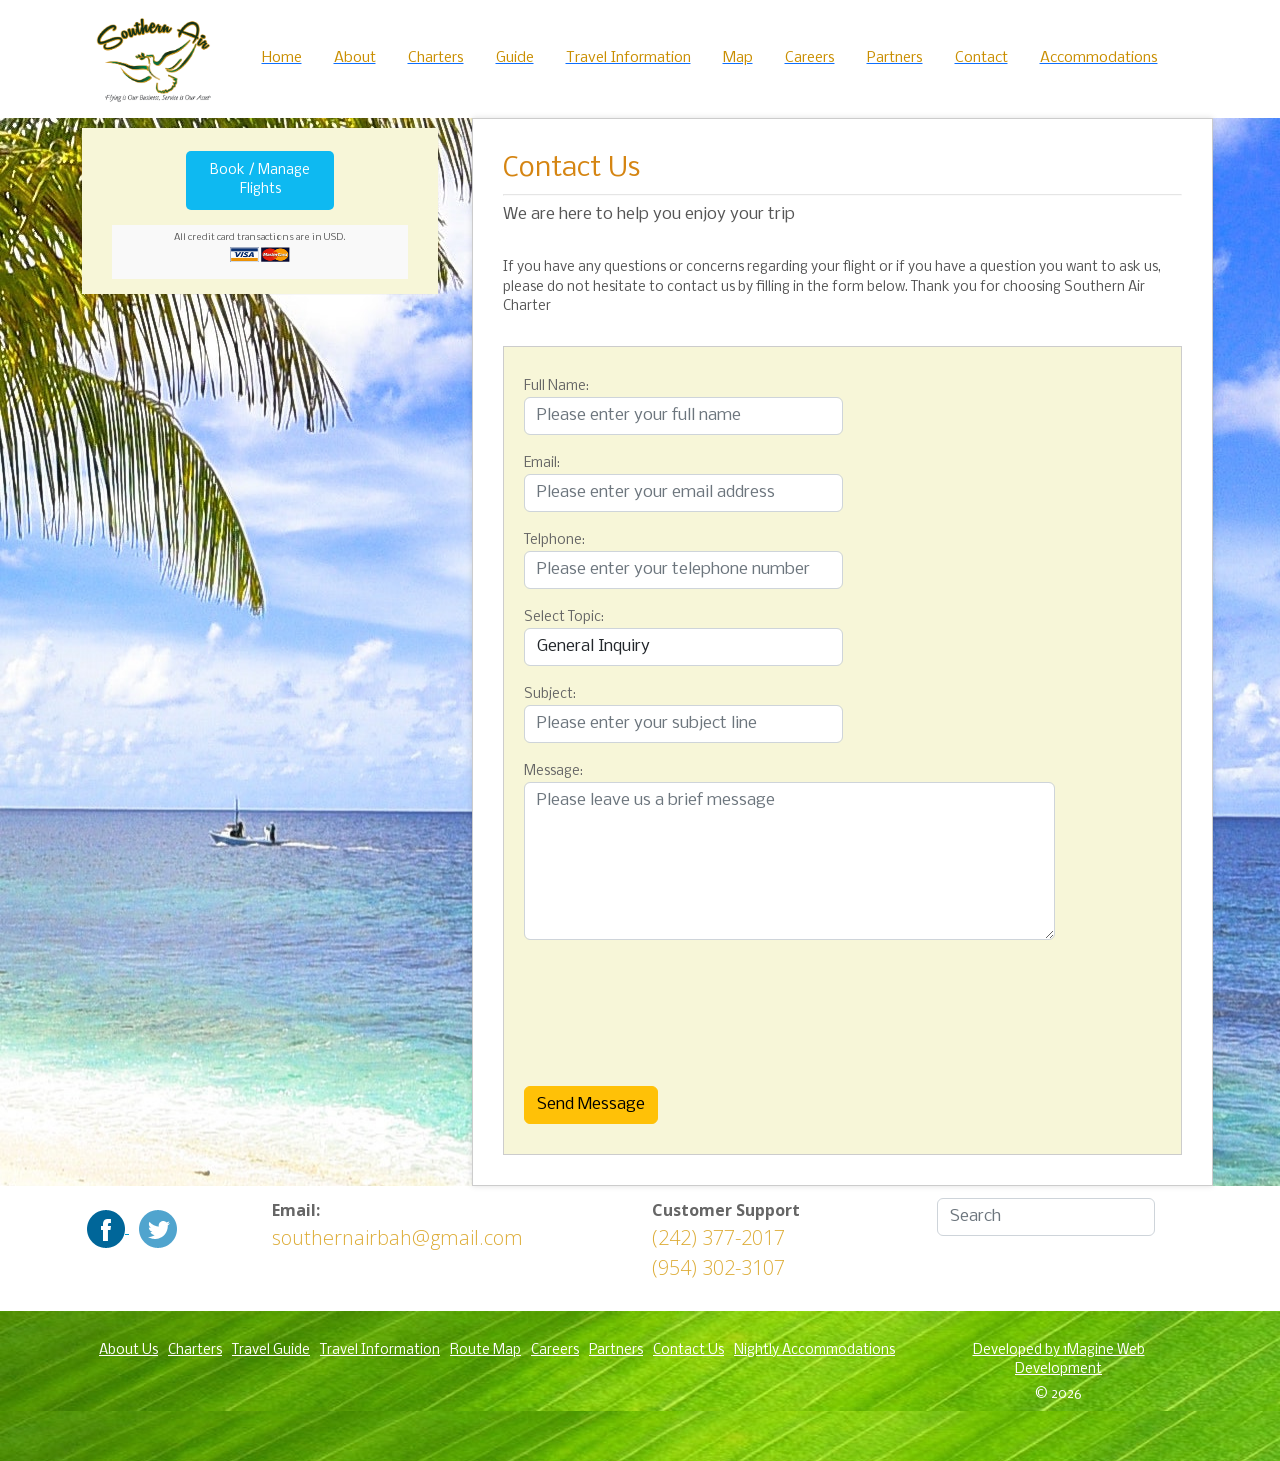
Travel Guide (271, 1350)
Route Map (485, 1350)
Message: (553, 771)
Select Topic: (564, 617)
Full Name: (556, 386)
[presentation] (624, 1008)
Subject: (550, 694)
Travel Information (380, 1350)
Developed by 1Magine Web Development (1059, 1360)
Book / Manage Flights (260, 180)
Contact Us (688, 1350)
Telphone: (554, 540)
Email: (542, 463)
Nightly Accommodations (814, 1350)
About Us (128, 1350)
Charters (195, 1350)
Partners (616, 1350)
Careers (555, 1350)
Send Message (591, 1104)
